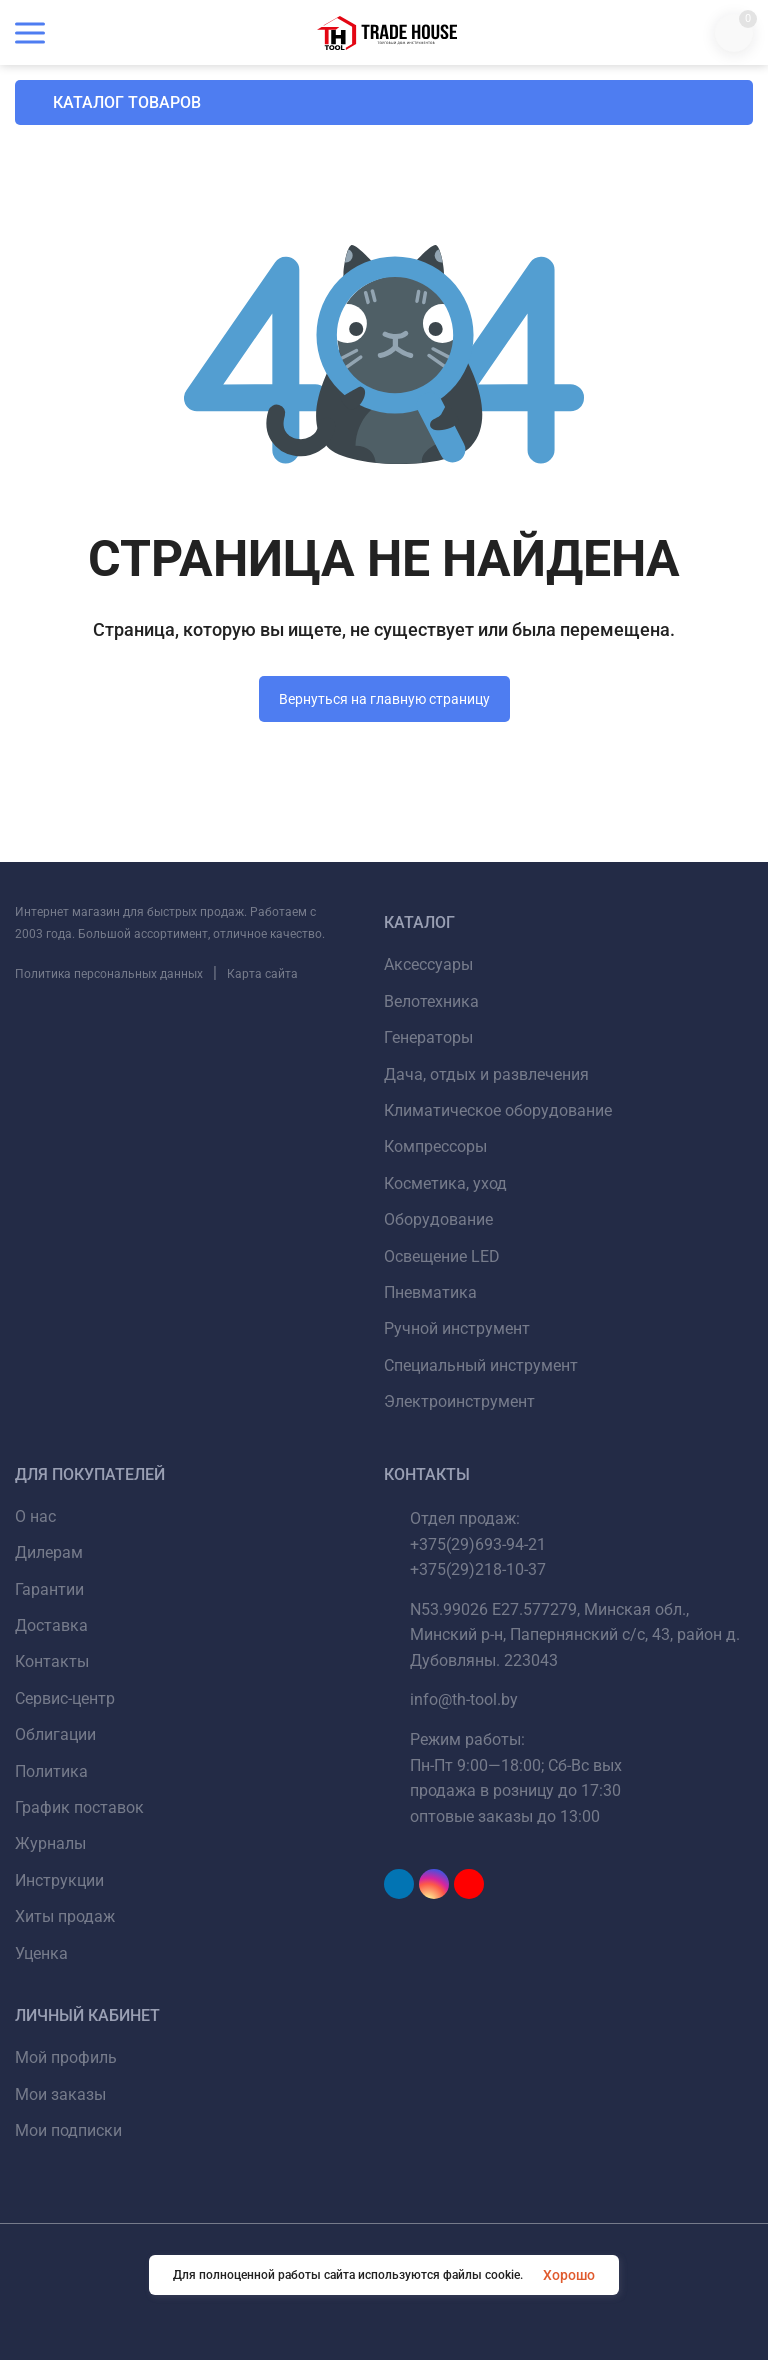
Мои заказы (60, 2094)
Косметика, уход (445, 1183)
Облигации (55, 1734)
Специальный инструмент (481, 1365)
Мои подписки (68, 2130)
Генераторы (428, 1037)
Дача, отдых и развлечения (486, 1074)
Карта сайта (262, 974)
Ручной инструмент (457, 1328)
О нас (35, 1516)
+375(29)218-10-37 (478, 1569)
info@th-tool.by (464, 1699)
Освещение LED (442, 1256)
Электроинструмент (459, 1401)
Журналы (50, 1843)
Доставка (51, 1625)
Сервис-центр (65, 1698)
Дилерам (49, 1552)
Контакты (52, 1661)
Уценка (41, 1953)
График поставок (79, 1807)
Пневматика (430, 1292)
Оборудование (438, 1219)
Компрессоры (435, 1146)
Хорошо (569, 2275)
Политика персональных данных (109, 974)
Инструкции (59, 1880)
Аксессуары (428, 964)
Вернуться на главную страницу (384, 699)
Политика (51, 1771)
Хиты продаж (65, 1916)
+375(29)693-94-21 (478, 1544)
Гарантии (49, 1589)
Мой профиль (66, 2057)
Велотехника (431, 1001)
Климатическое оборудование (498, 1110)
